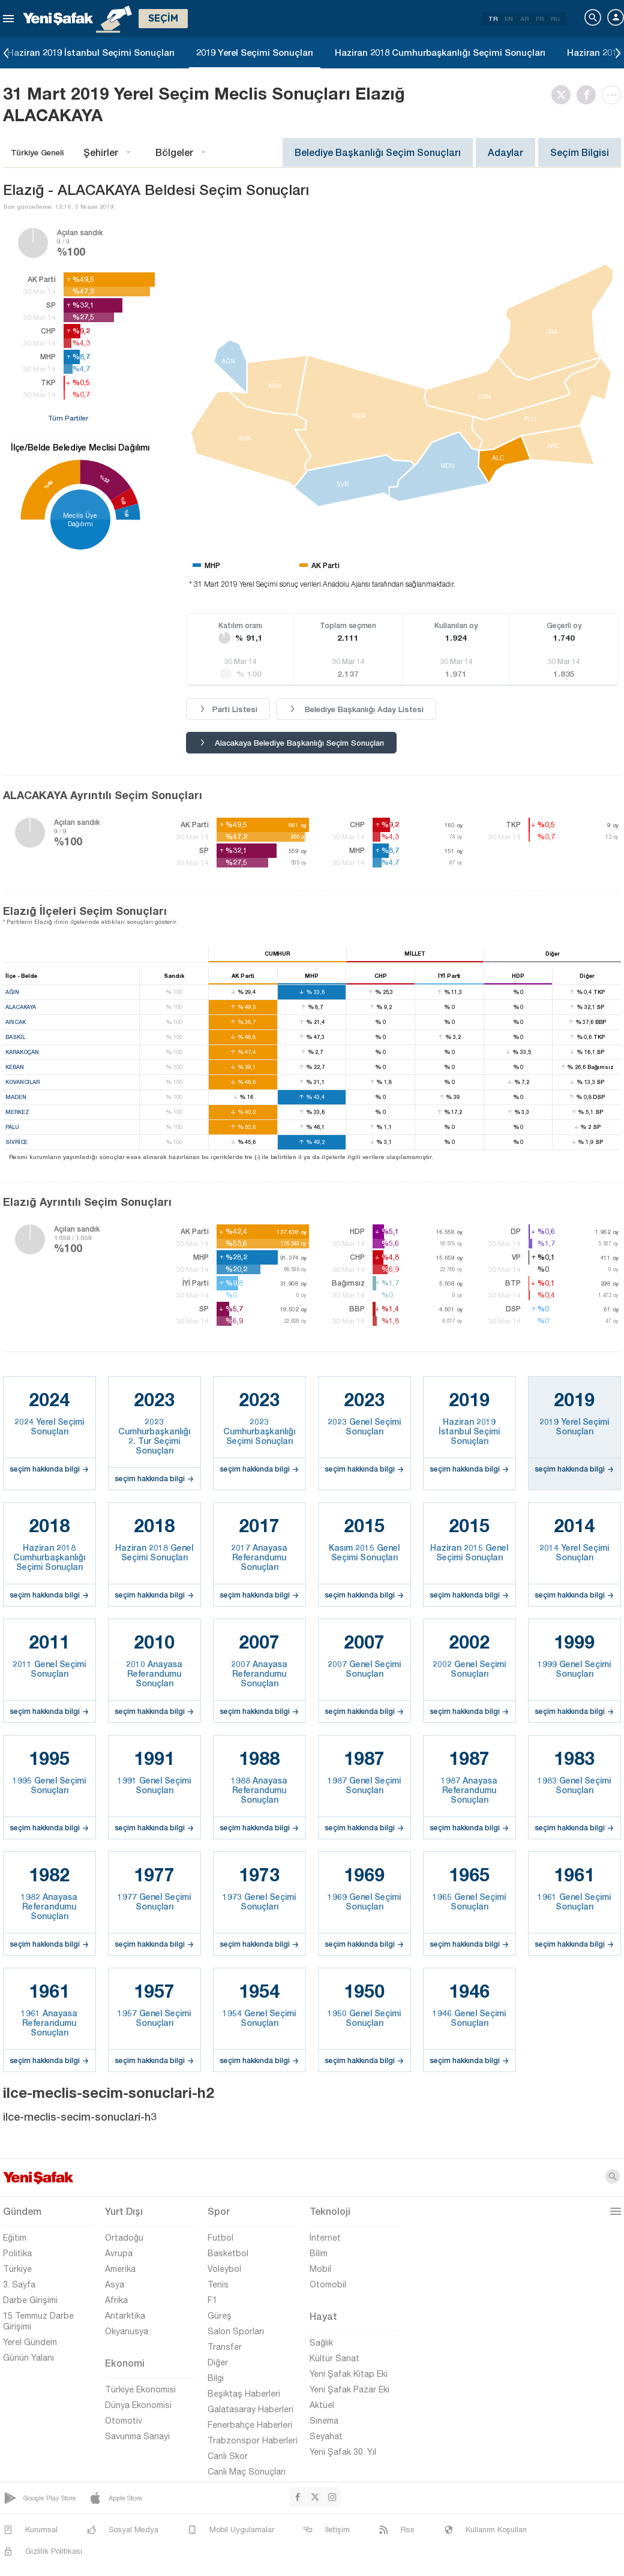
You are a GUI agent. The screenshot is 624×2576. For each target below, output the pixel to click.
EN (509, 18)
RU (555, 18)
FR (540, 18)
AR (524, 18)
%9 (126, 513)
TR (492, 18)
